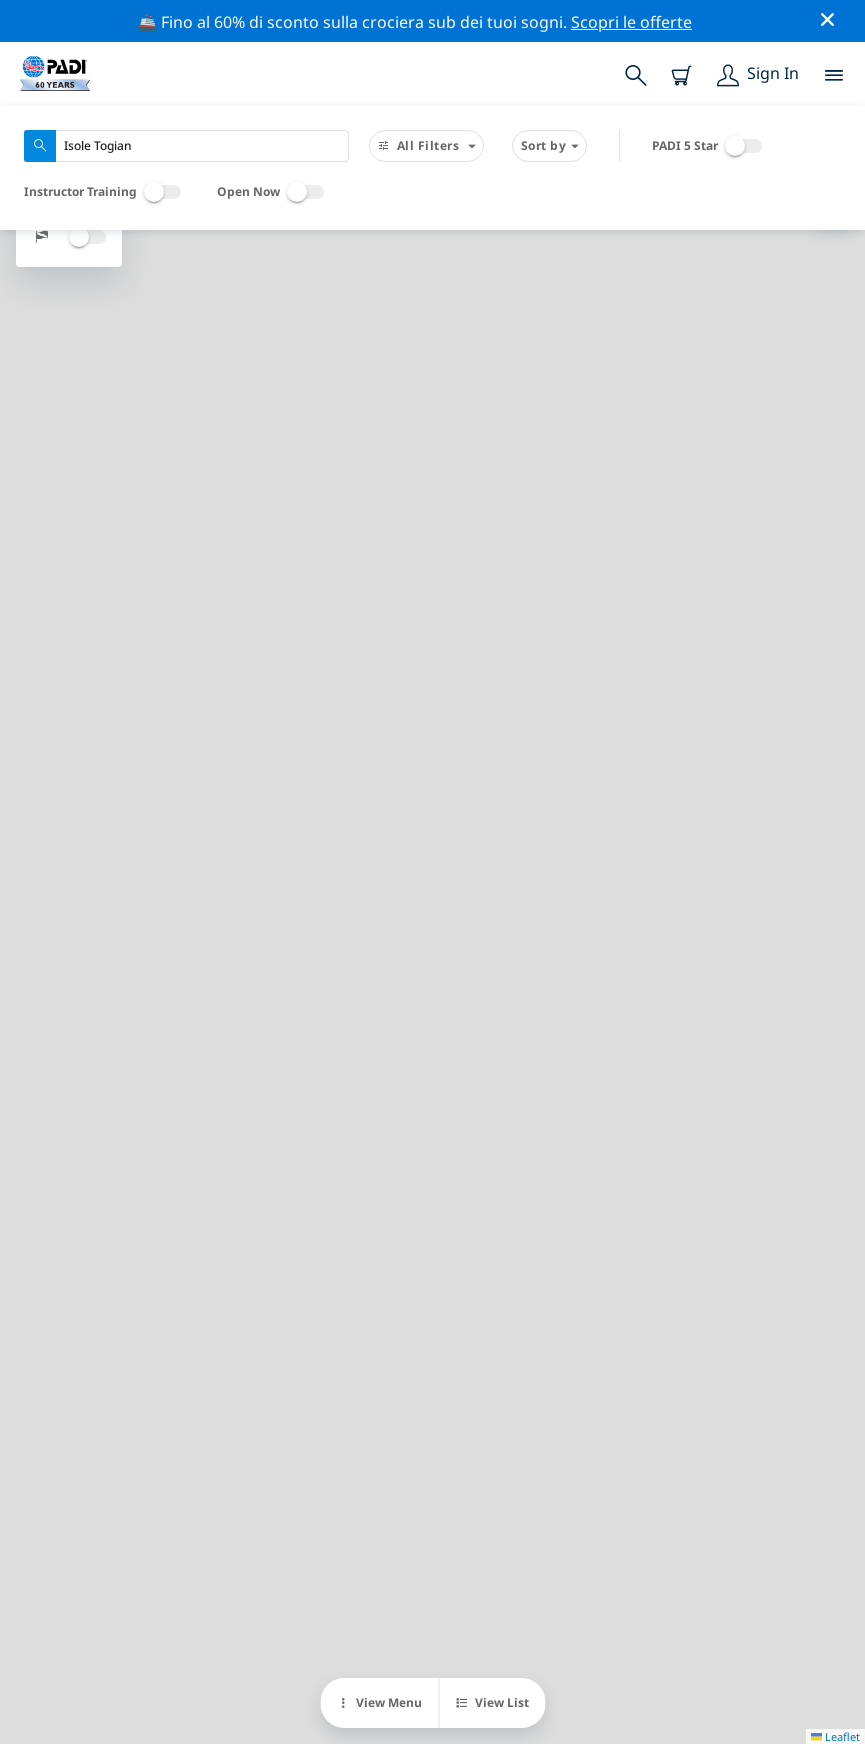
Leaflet (835, 1736)
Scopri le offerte (631, 22)
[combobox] (186, 146)
